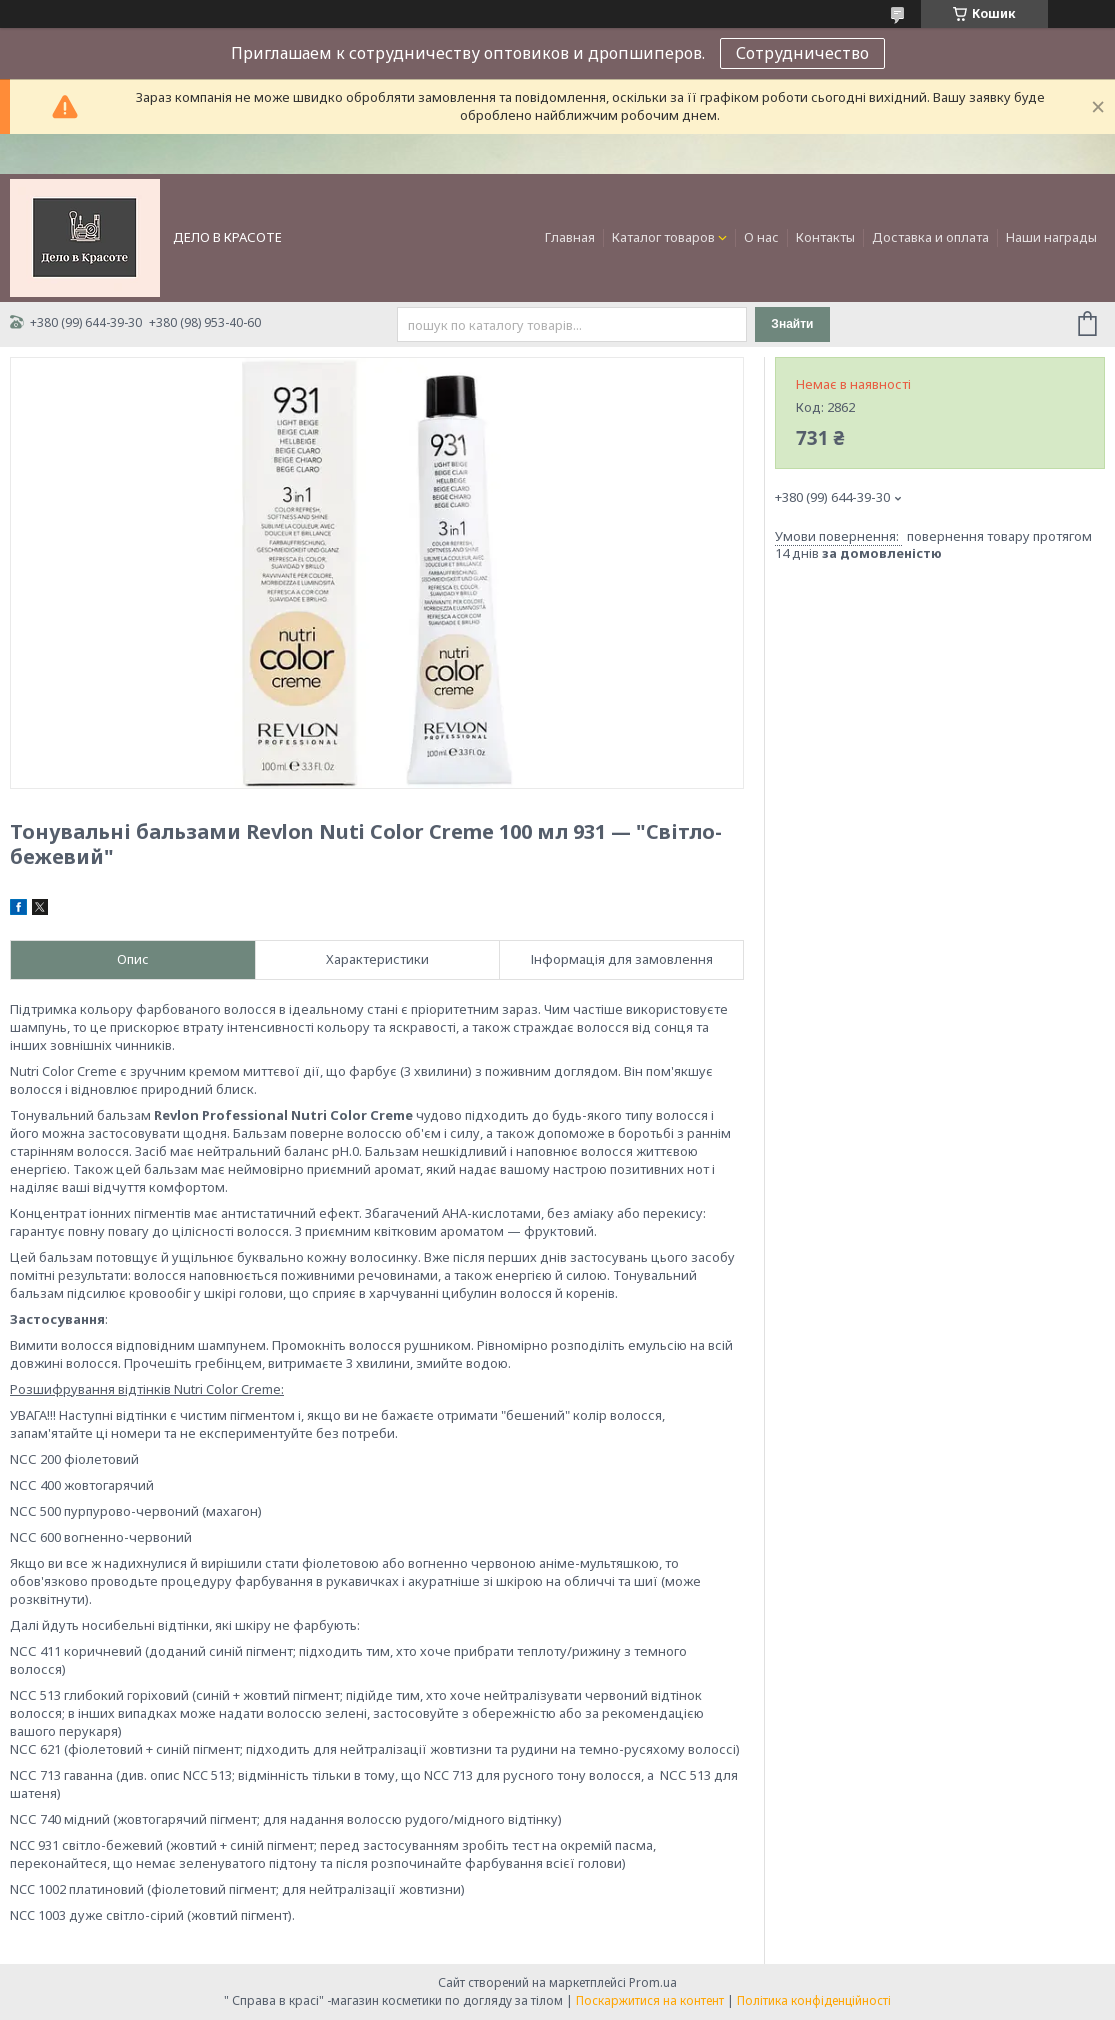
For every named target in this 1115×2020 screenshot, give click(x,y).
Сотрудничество (802, 53)
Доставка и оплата (930, 237)
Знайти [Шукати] (792, 324)
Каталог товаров (663, 237)
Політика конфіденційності (814, 2000)
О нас (761, 237)
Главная (570, 237)
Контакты (825, 237)
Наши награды (1051, 237)
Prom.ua (653, 1982)
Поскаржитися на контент (650, 2000)
